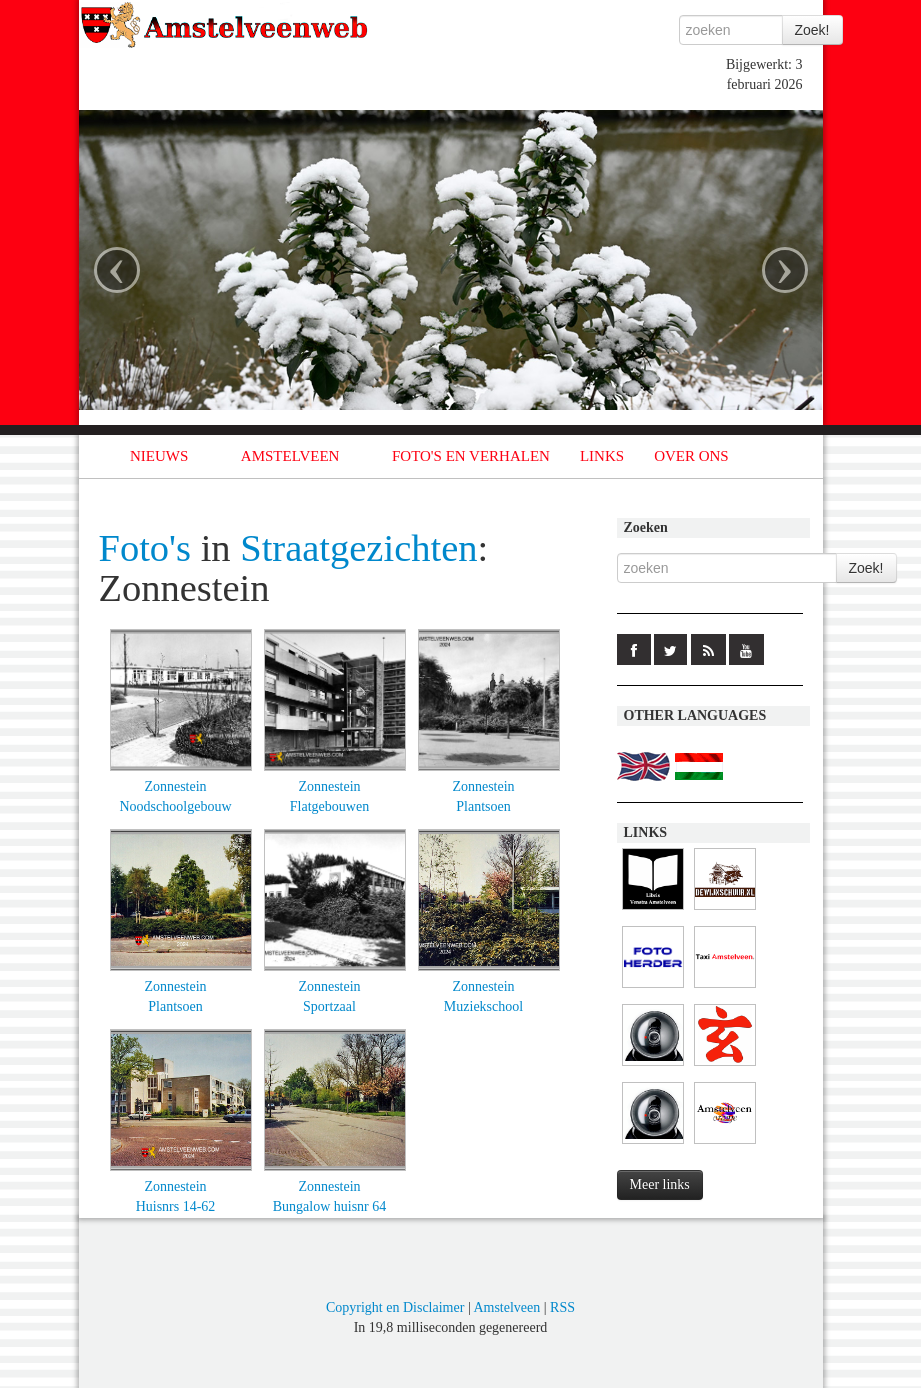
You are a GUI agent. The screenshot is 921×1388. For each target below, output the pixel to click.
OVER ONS (691, 456)
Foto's (145, 548)
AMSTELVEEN (290, 456)
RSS (562, 1307)
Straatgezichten (358, 548)
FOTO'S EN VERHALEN (471, 456)
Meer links (660, 1184)
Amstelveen (506, 1307)
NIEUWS (159, 456)
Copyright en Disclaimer (395, 1307)
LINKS (602, 456)
